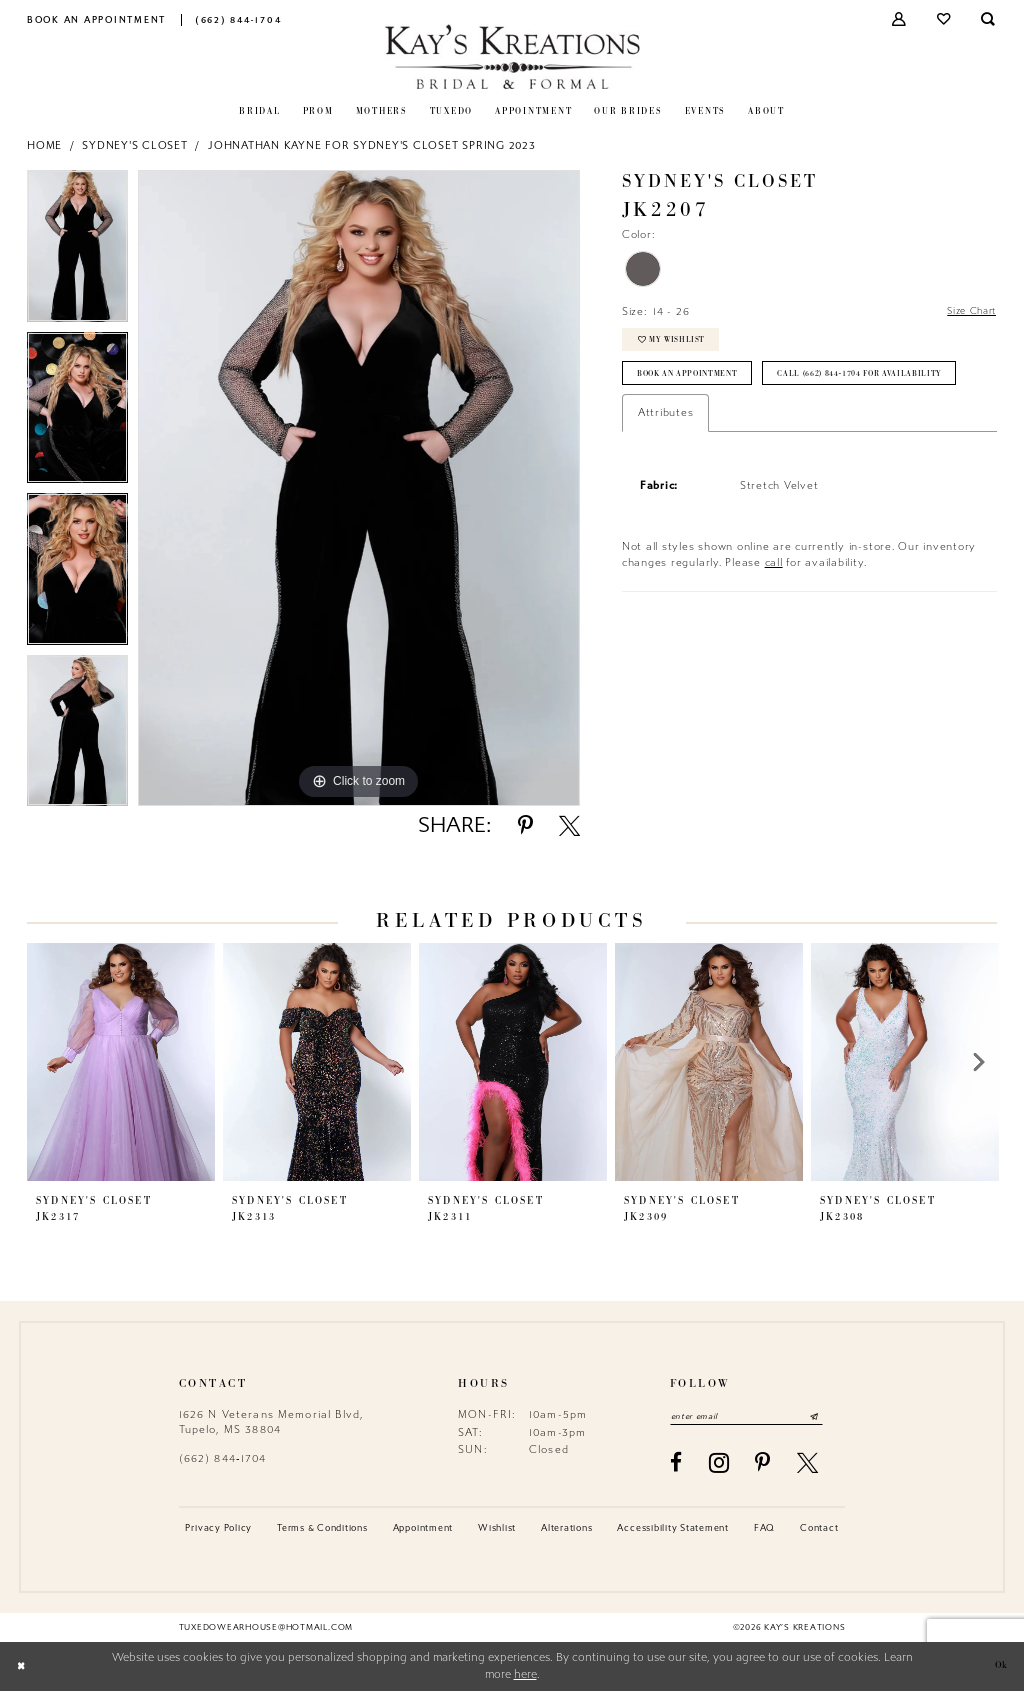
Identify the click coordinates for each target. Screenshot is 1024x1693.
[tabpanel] (77, 251)
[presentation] (121, 1062)
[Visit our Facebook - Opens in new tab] (676, 1464)
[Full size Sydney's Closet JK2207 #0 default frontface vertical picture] (359, 488)
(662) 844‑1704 (223, 1458)
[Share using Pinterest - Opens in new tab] (525, 825)
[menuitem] (97, 19)
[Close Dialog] (22, 1668)
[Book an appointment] (97, 19)
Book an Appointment (694, 383)
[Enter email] (757, 1417)
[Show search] (989, 19)
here (525, 1676)
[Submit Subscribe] (835, 1417)
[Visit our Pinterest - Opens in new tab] (763, 1464)
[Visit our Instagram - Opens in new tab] (719, 1465)
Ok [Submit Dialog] (999, 1668)
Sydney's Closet (134, 145)
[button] (900, 19)
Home (44, 145)
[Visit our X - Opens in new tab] (808, 1464)
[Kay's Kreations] (512, 56)
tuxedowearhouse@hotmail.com (266, 1629)
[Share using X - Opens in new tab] (569, 825)
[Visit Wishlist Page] (944, 19)
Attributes (666, 461)
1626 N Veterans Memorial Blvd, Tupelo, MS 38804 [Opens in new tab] (271, 1421)
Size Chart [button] (967, 312)
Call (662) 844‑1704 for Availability (730, 421)
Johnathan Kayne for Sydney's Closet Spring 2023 (372, 145)
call (774, 611)
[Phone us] (238, 19)
